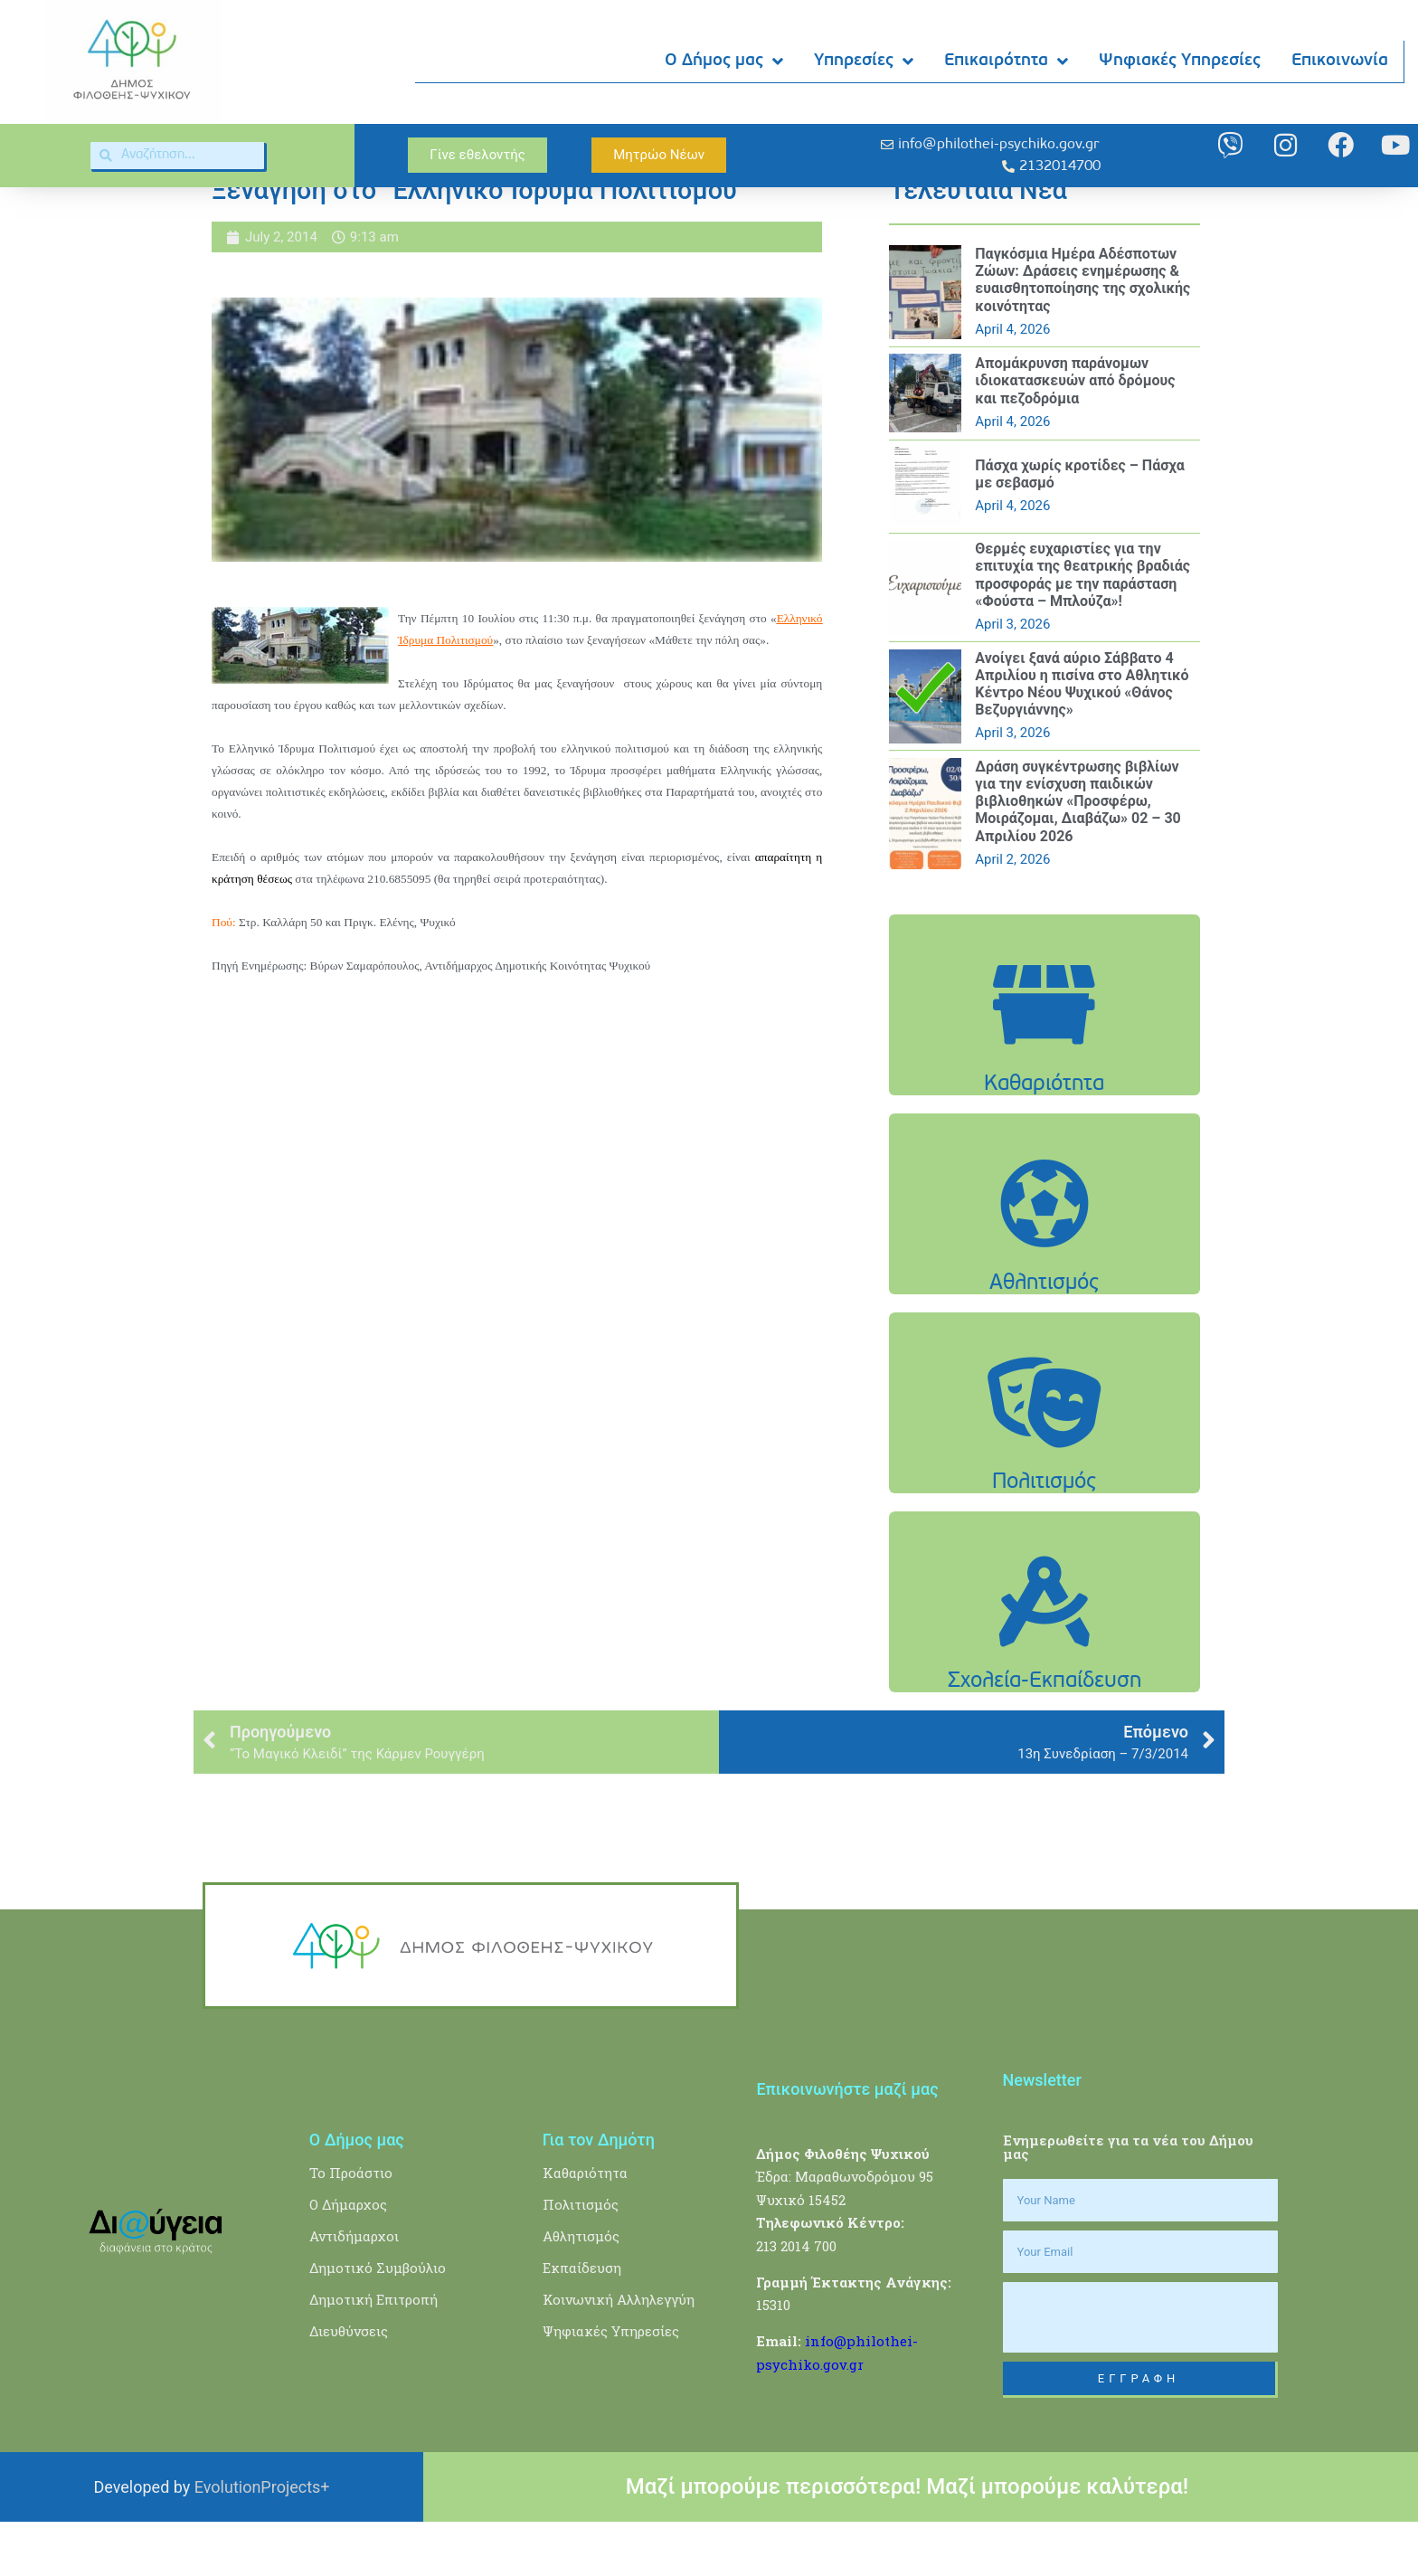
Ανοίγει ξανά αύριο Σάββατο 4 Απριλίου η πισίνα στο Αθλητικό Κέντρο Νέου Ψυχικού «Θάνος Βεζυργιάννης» (1081, 738)
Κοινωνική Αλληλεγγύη (619, 2354)
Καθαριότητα (585, 2228)
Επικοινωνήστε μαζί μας (847, 2144)
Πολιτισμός (581, 2259)
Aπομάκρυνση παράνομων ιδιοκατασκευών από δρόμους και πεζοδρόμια (1075, 435)
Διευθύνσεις (348, 2386)
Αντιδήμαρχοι (354, 2291)
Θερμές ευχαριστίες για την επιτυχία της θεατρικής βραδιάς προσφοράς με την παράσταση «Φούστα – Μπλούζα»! (1082, 630)
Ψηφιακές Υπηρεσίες (1181, 61)
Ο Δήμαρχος (348, 2259)
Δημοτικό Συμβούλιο (377, 2323)
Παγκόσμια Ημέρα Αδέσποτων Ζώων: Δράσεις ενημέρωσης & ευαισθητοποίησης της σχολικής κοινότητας (1082, 335)
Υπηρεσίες (864, 62)
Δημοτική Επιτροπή (373, 2354)
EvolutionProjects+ (262, 2542)
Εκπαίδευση (582, 2323)
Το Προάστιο (350, 2228)
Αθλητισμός (581, 2291)
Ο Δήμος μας (725, 62)
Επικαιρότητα (1007, 62)
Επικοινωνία (1340, 61)
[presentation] (1140, 2372)
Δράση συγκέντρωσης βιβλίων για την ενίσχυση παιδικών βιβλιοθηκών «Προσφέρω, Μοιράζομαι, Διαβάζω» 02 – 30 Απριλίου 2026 (1078, 855)
